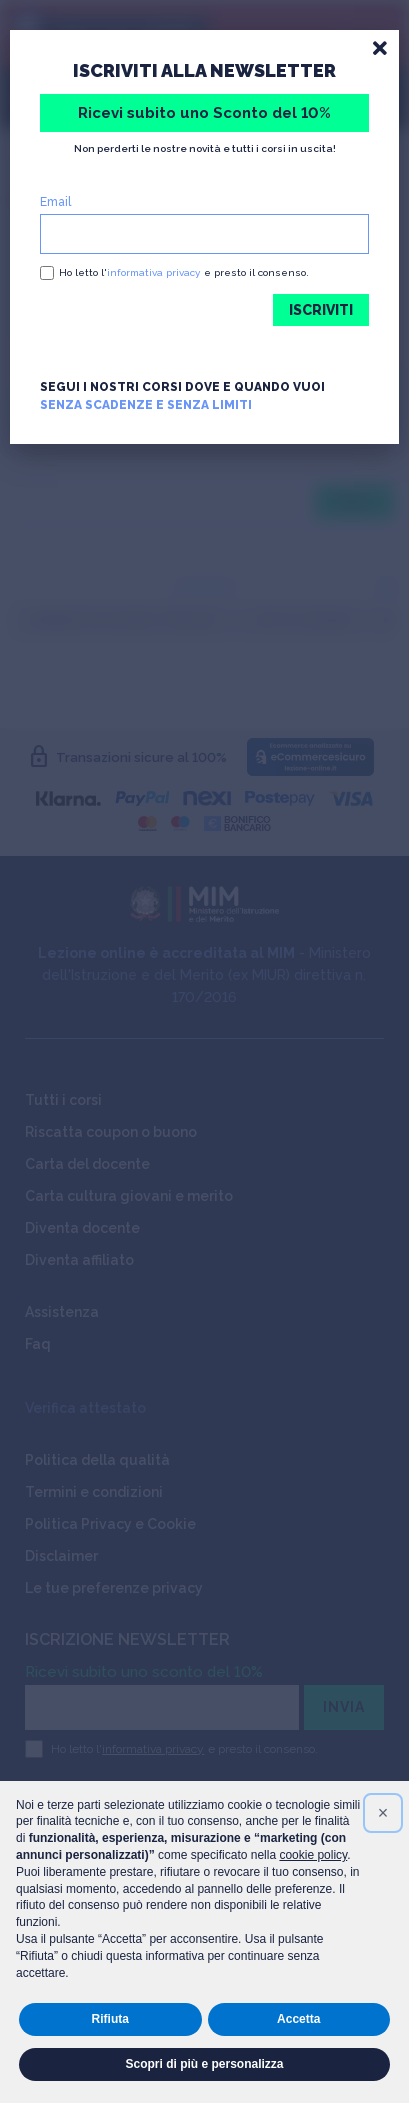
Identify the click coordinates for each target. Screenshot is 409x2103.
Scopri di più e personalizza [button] (204, 2064)
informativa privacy (153, 272)
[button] (383, 1813)
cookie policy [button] (313, 1855)
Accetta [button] (298, 2019)
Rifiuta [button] (110, 2019)
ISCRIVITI (321, 310)
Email (55, 202)
